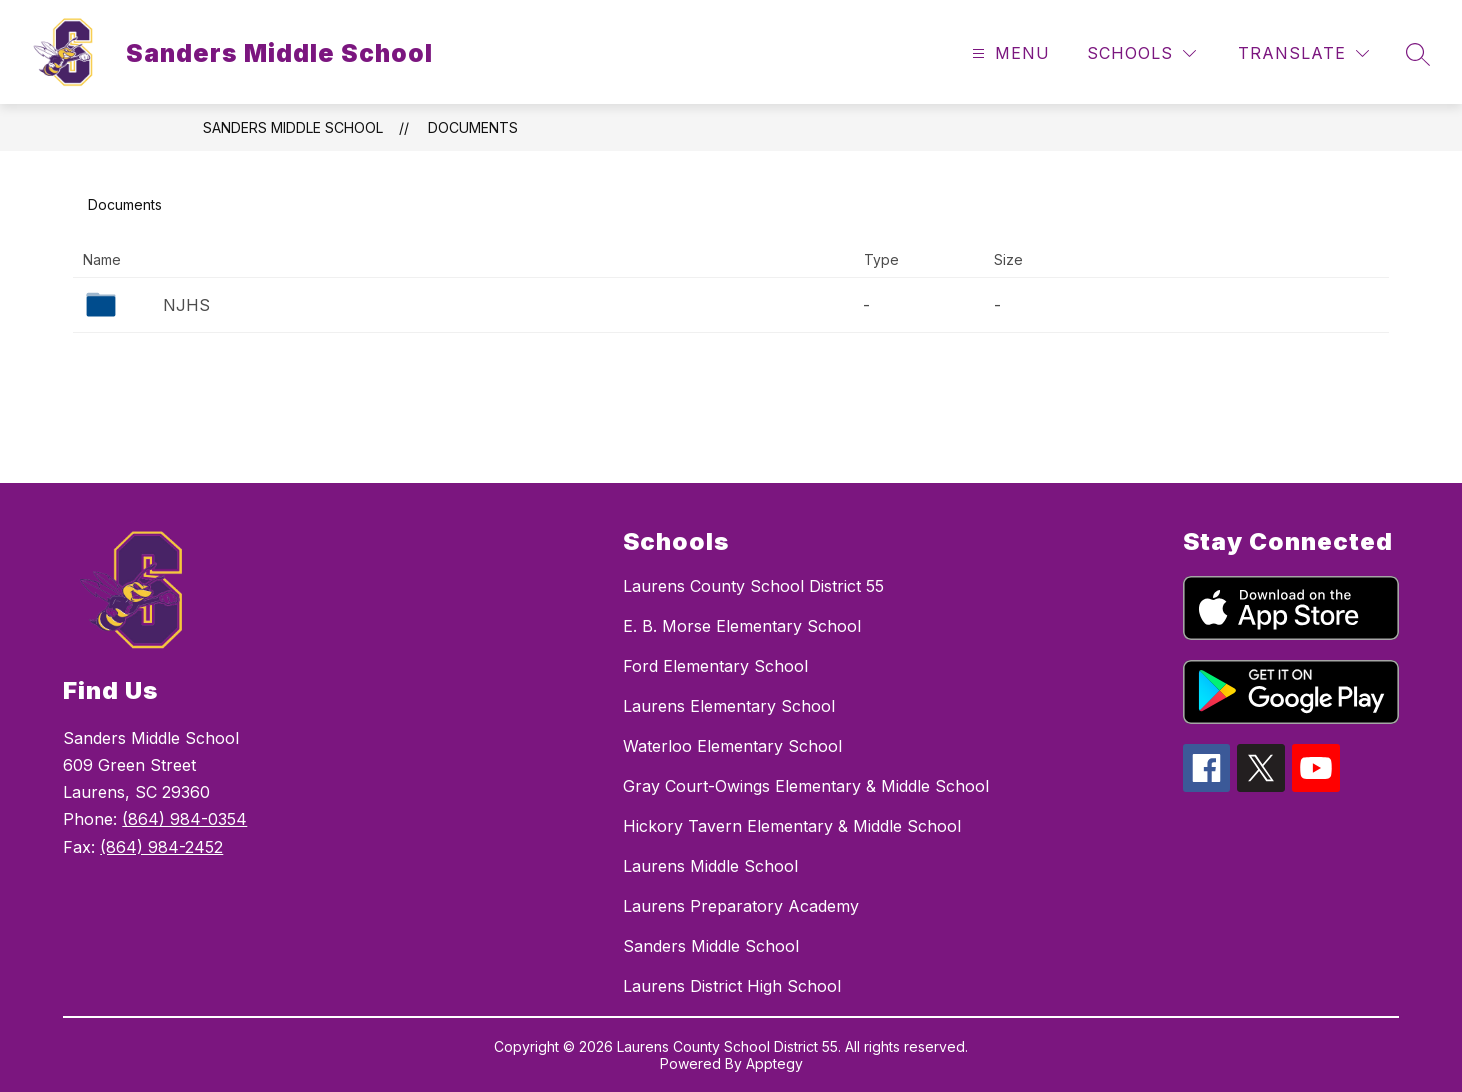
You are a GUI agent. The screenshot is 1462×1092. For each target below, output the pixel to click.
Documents (473, 127)
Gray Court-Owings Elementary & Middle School (806, 786)
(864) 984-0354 (184, 819)
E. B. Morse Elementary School (742, 626)
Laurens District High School (732, 986)
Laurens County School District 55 (753, 586)
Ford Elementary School (715, 666)
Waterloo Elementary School (732, 746)
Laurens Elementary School (729, 706)
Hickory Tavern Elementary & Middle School (792, 826)
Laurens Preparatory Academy (741, 906)
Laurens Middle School (710, 866)
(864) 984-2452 (161, 847)
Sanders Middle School (293, 127)
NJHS (186, 305)
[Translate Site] (1303, 53)
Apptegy (774, 1063)
